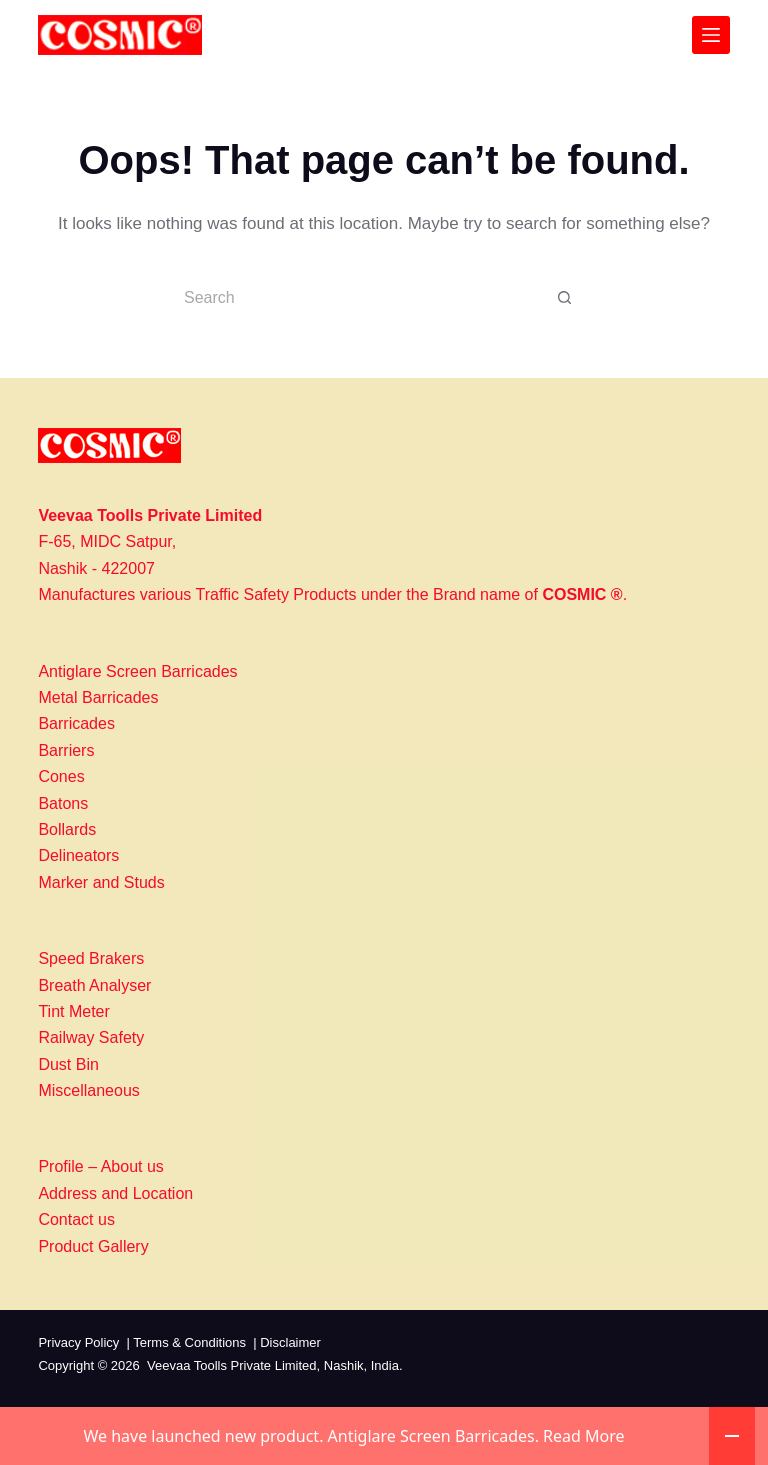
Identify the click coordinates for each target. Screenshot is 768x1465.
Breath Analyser (94, 985)
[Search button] (564, 298)
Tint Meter (73, 1011)
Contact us (76, 1219)
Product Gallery (93, 1246)
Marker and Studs (101, 882)
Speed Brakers (91, 958)
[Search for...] (364, 298)
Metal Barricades (98, 697)
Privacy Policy (78, 1342)
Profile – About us (100, 1166)
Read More (583, 1436)
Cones (61, 776)
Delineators (78, 855)
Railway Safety (91, 1037)
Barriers (66, 750)
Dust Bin (68, 1064)
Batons (63, 803)
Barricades (76, 723)
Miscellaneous (88, 1090)
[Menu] (711, 35)
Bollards (67, 829)
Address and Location (115, 1193)
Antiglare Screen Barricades (137, 671)
